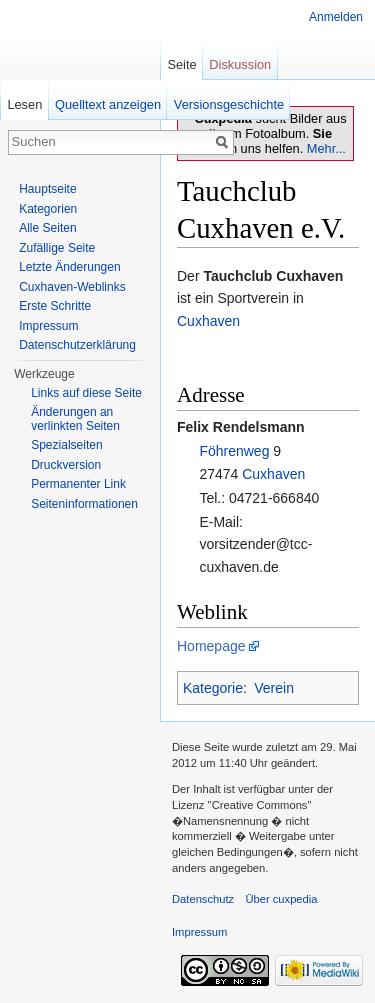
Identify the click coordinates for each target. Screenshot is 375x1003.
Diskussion (240, 64)
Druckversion (66, 465)
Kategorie (213, 688)
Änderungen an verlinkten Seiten (75, 419)
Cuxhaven (208, 321)
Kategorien (48, 209)
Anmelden (336, 17)
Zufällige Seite (57, 248)
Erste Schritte (55, 306)
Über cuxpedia (281, 899)
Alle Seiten (47, 228)
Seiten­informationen (84, 504)
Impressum (48, 326)
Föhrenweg (234, 451)
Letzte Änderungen (69, 267)
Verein (274, 688)
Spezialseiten (66, 445)
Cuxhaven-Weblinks (72, 287)
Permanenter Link (78, 484)
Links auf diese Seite (86, 393)
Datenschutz (203, 899)
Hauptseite (47, 189)
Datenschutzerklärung (77, 345)
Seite (181, 64)
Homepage (211, 646)
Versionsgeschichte (229, 104)
